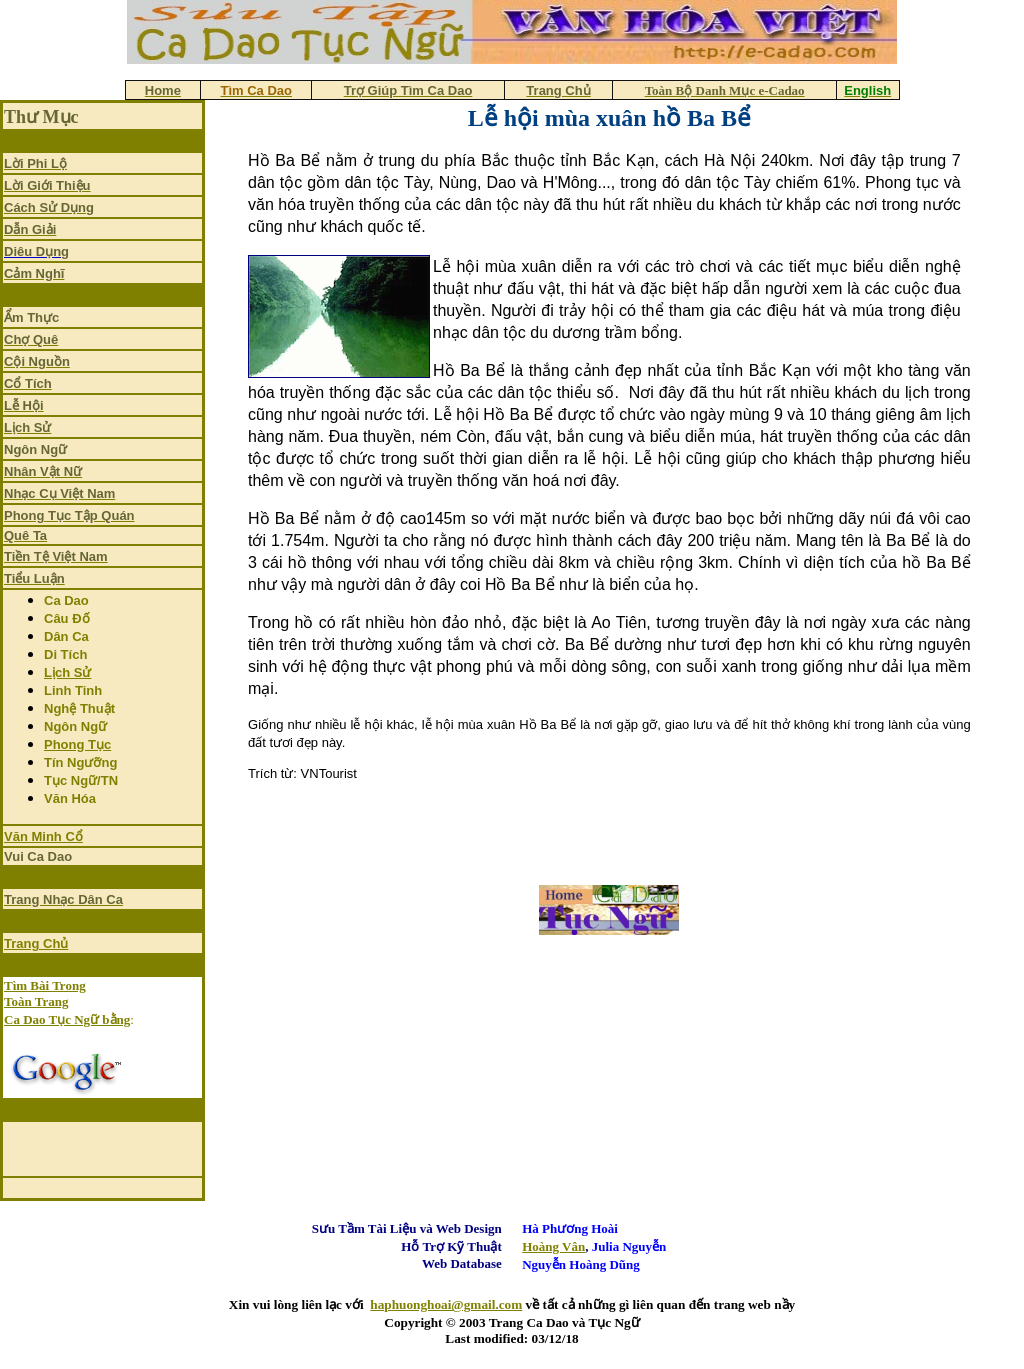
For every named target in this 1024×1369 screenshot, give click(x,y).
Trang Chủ (36, 943)
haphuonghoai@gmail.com (446, 1304)
